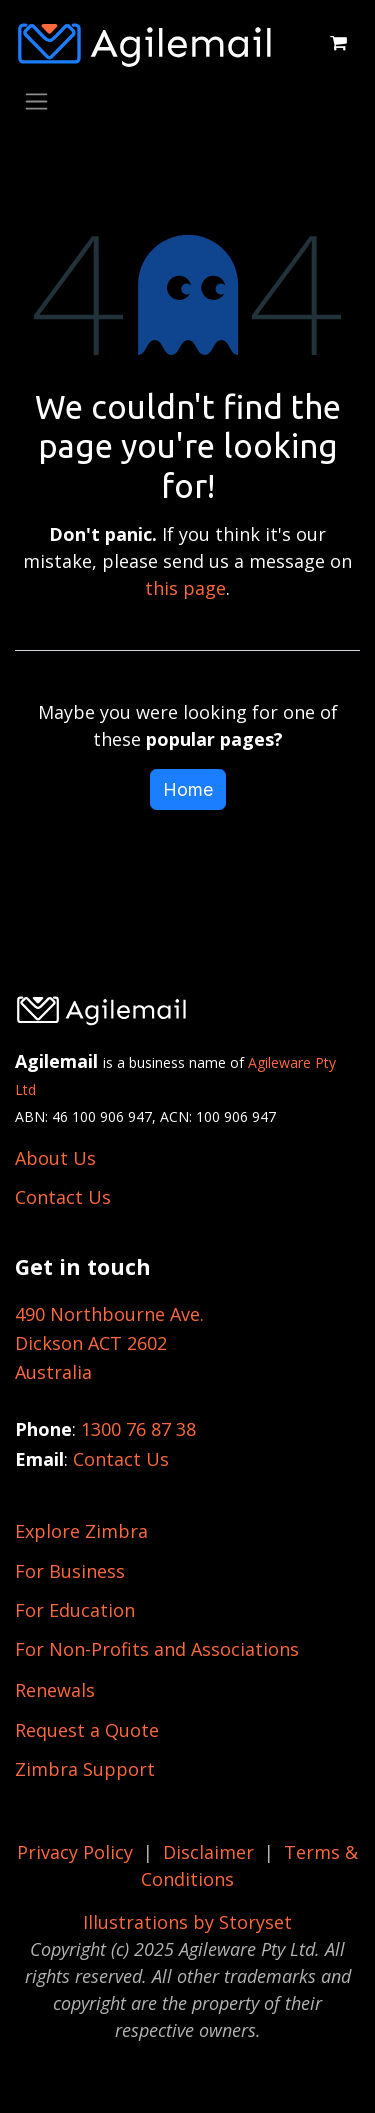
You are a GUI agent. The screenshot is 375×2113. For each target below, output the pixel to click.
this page (185, 588)
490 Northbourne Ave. (109, 1314)
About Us (55, 1158)
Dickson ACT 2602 (91, 1343)
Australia (53, 1372)
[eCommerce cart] (338, 43)
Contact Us (63, 1197)
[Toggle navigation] (36, 100)
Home (188, 789)
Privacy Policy (75, 1852)
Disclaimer (208, 1852)
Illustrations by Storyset (187, 1922)
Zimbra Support (85, 1769)
